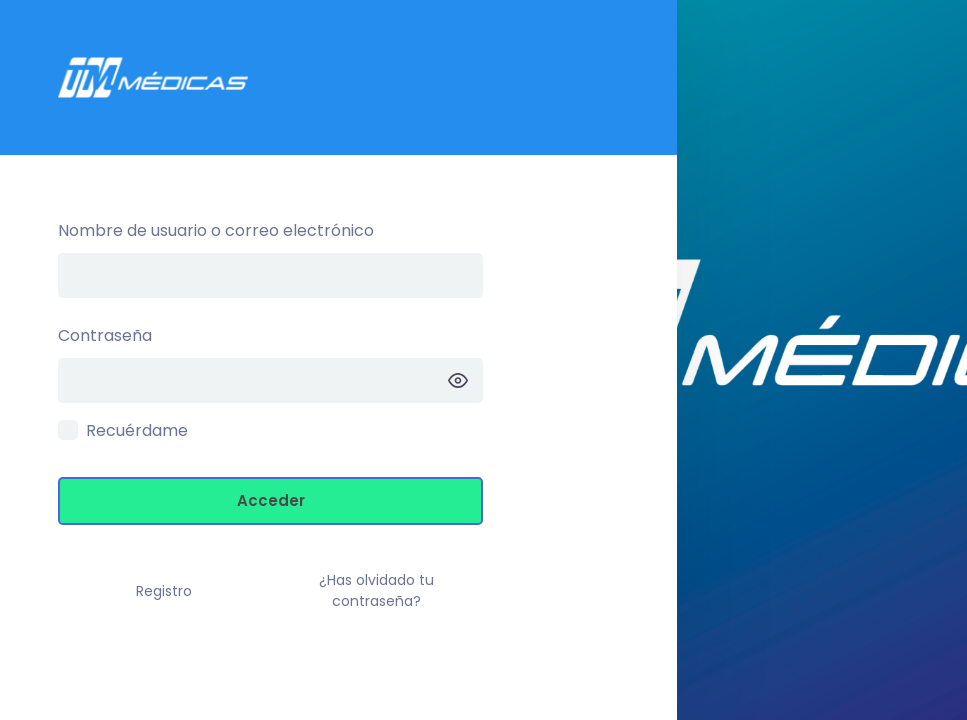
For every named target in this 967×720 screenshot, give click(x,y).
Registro (164, 591)
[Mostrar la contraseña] (458, 380)
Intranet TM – (338, 77)
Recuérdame (137, 430)
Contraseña (105, 335)
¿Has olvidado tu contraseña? (376, 590)
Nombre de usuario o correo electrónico (216, 230)
